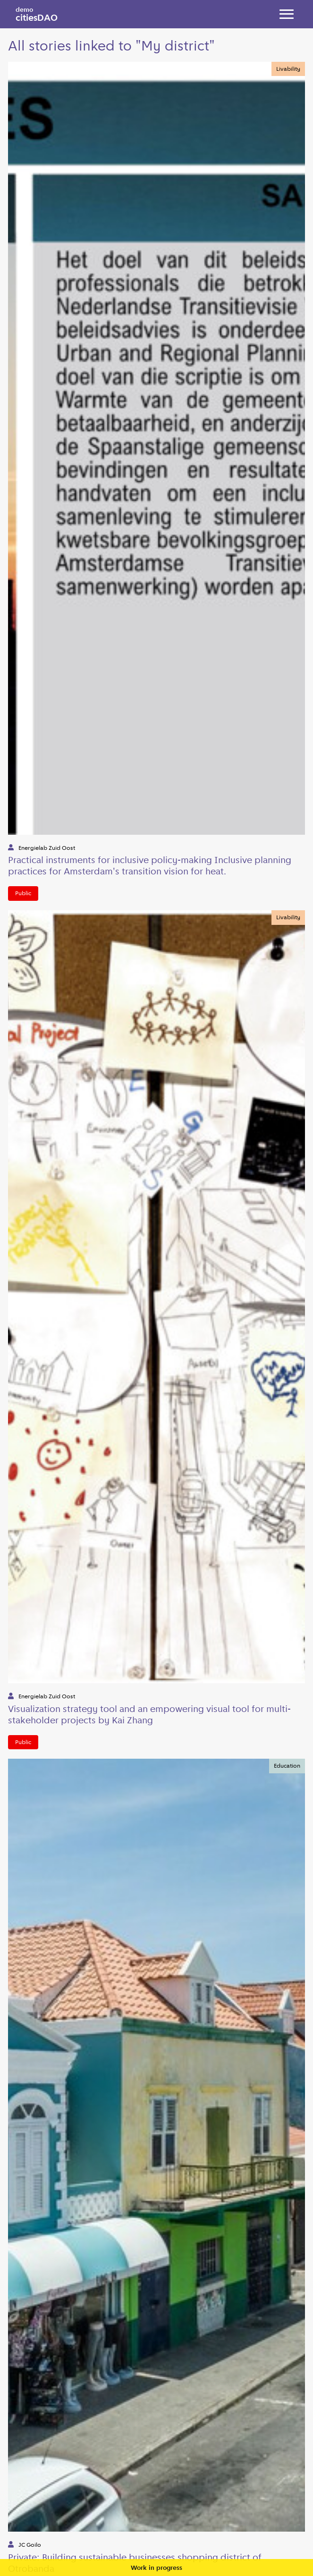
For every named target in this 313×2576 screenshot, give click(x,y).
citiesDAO (37, 14)
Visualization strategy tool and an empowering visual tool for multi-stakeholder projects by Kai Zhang (149, 1714)
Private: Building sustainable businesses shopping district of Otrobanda (135, 2563)
